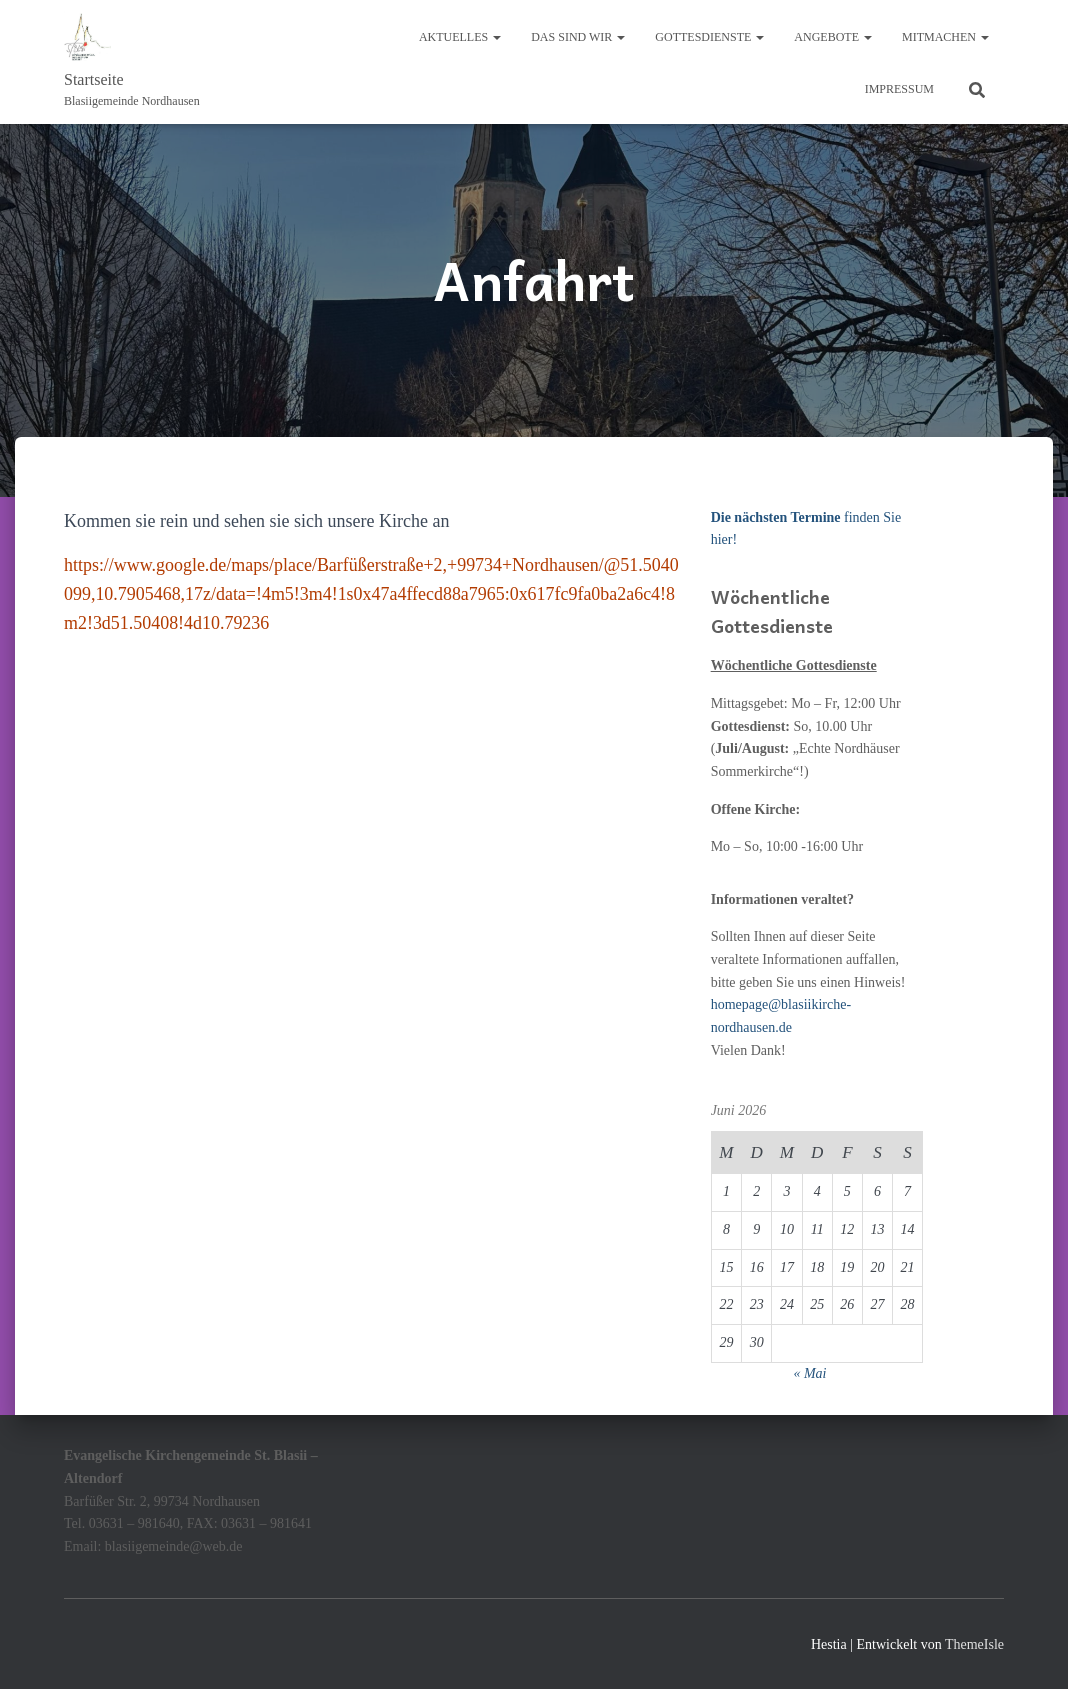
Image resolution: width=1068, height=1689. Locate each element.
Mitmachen (945, 37)
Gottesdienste (709, 37)
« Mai (809, 1373)
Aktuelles (460, 37)
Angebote (833, 37)
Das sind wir (578, 37)
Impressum (899, 89)
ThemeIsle (974, 1644)
